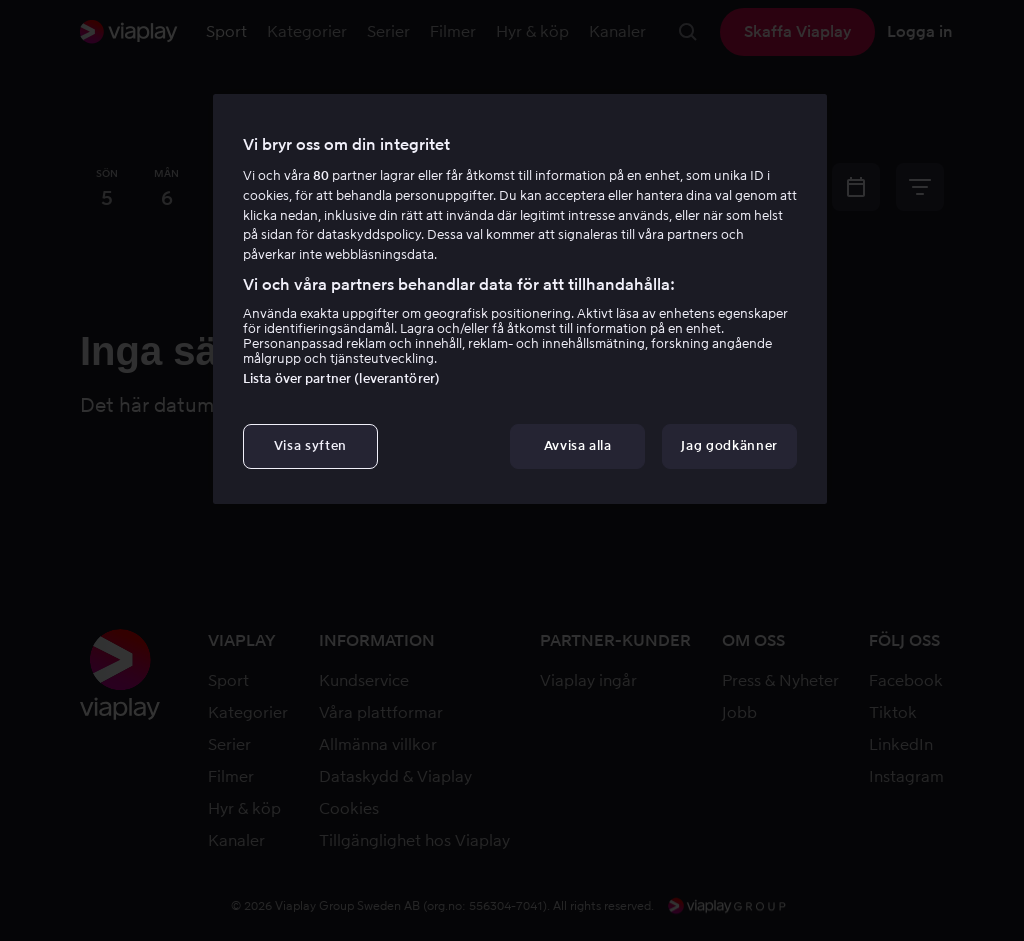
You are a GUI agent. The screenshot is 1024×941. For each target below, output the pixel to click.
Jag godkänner (729, 445)
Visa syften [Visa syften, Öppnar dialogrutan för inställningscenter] (310, 445)
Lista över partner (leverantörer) (341, 378)
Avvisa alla (578, 445)
